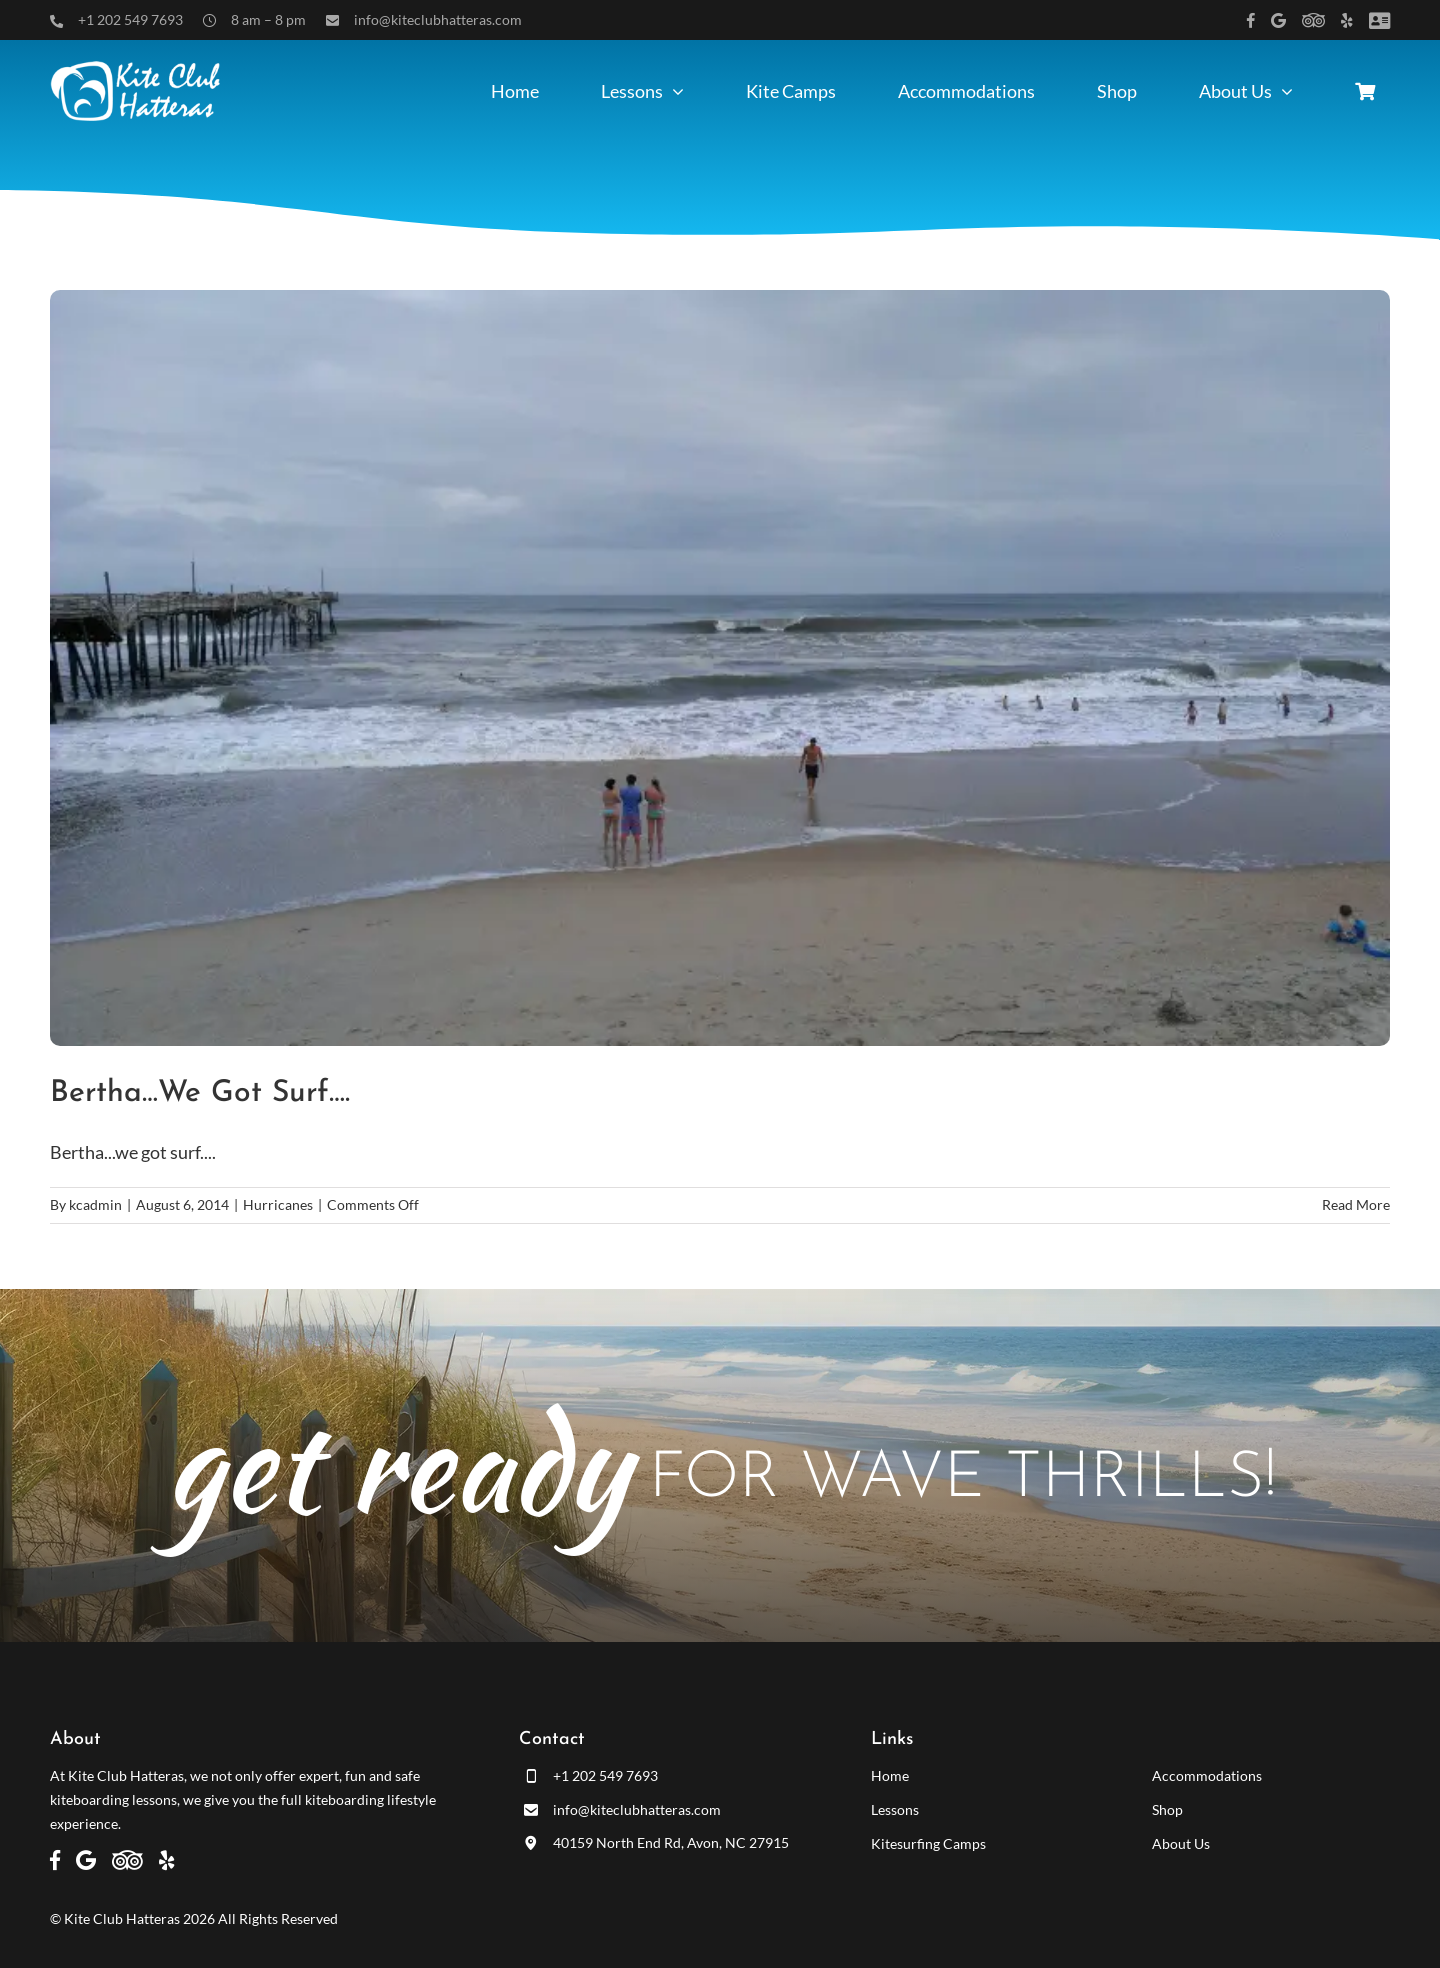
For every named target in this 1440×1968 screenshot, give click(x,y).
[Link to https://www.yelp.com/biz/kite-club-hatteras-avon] (1347, 20)
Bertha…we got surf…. (200, 1093)
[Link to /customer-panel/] (1379, 20)
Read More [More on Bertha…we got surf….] (1356, 1204)
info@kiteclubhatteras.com (438, 19)
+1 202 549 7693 (130, 19)
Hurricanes (278, 1204)
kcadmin (95, 1204)
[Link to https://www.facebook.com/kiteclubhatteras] (1251, 20)
